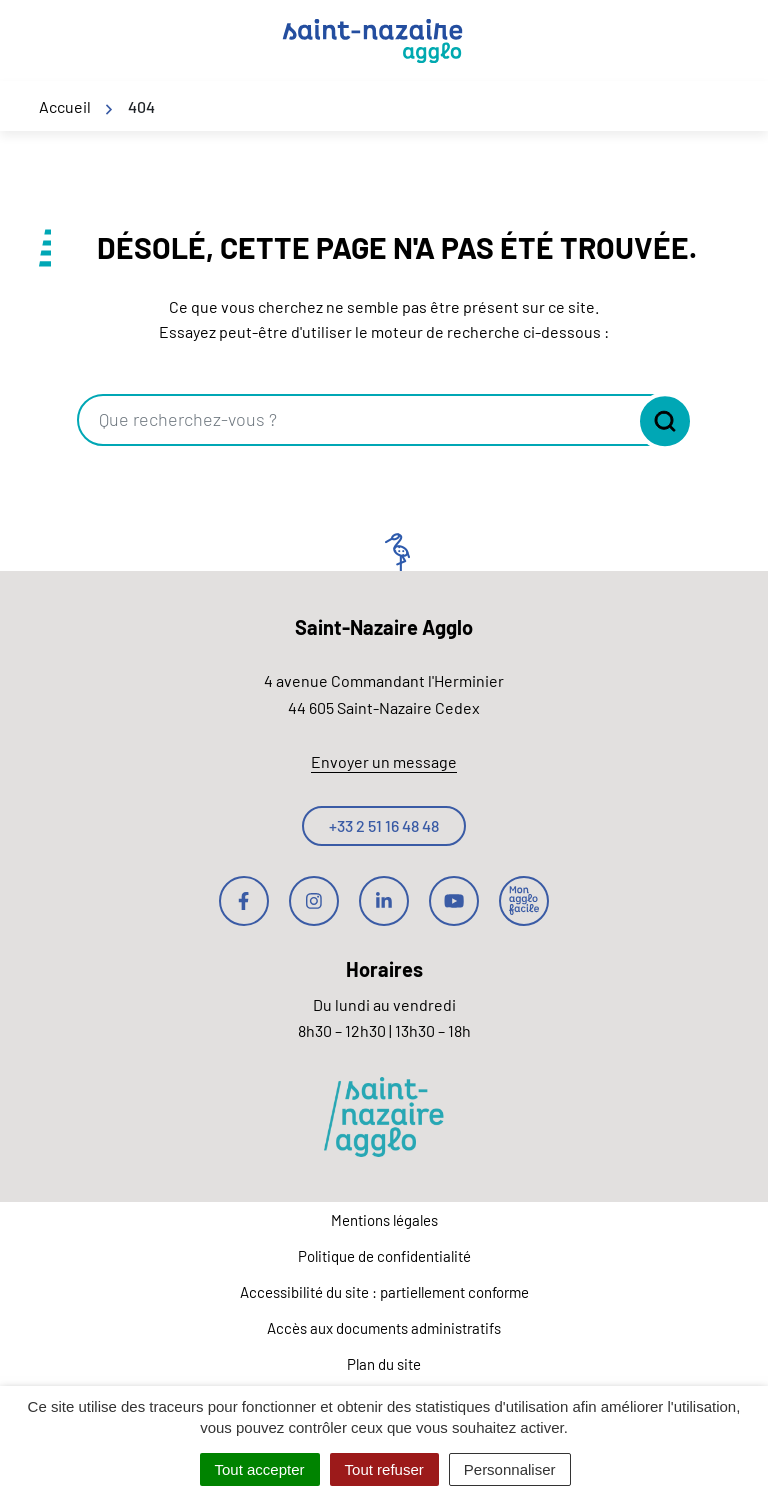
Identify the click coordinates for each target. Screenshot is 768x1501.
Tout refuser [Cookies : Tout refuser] (384, 1469)
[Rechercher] (660, 421)
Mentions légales (384, 1220)
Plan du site (384, 1364)
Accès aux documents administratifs (384, 1328)
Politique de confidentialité (384, 1256)
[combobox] (356, 420)
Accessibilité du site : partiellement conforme (384, 1292)
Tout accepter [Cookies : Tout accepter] (260, 1469)
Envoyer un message (384, 761)
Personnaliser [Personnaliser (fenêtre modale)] (510, 1469)
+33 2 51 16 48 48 (384, 825)
